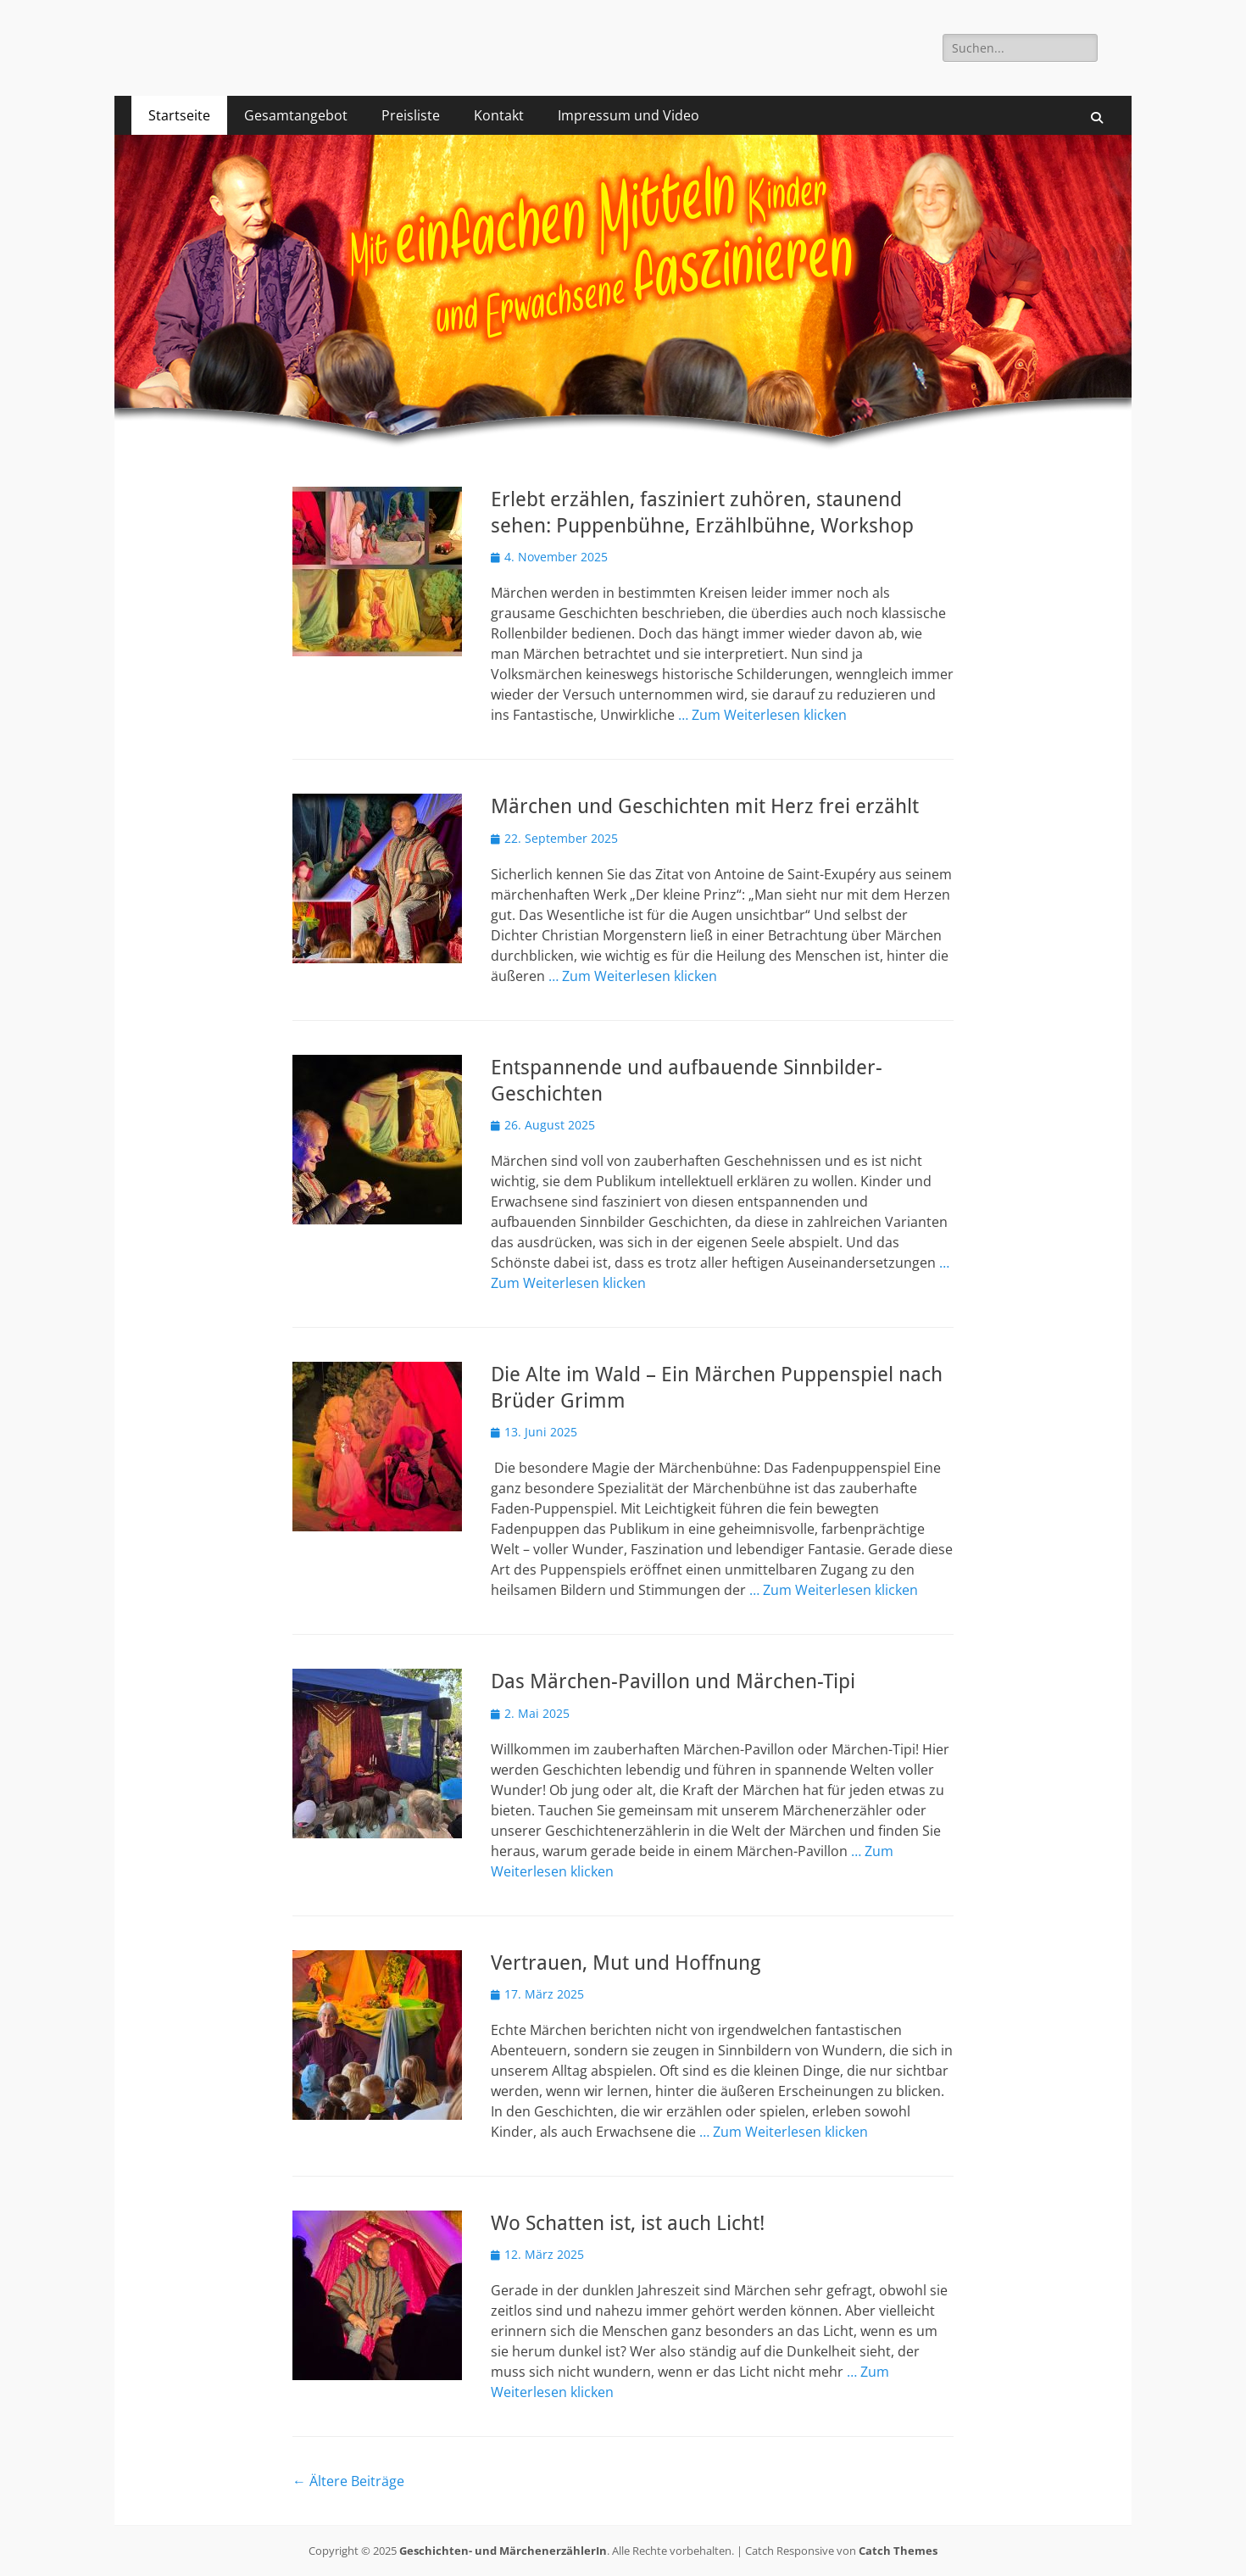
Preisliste (410, 115)
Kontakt (499, 115)
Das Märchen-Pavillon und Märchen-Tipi (673, 1681)
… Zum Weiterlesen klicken (762, 714)
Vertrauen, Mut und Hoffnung (625, 1963)
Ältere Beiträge (348, 2481)
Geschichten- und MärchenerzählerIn (503, 2550)
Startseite (179, 115)
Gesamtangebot (296, 115)
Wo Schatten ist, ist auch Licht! (628, 2223)
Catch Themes (898, 2550)
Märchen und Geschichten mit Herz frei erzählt (705, 806)
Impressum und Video (628, 115)
